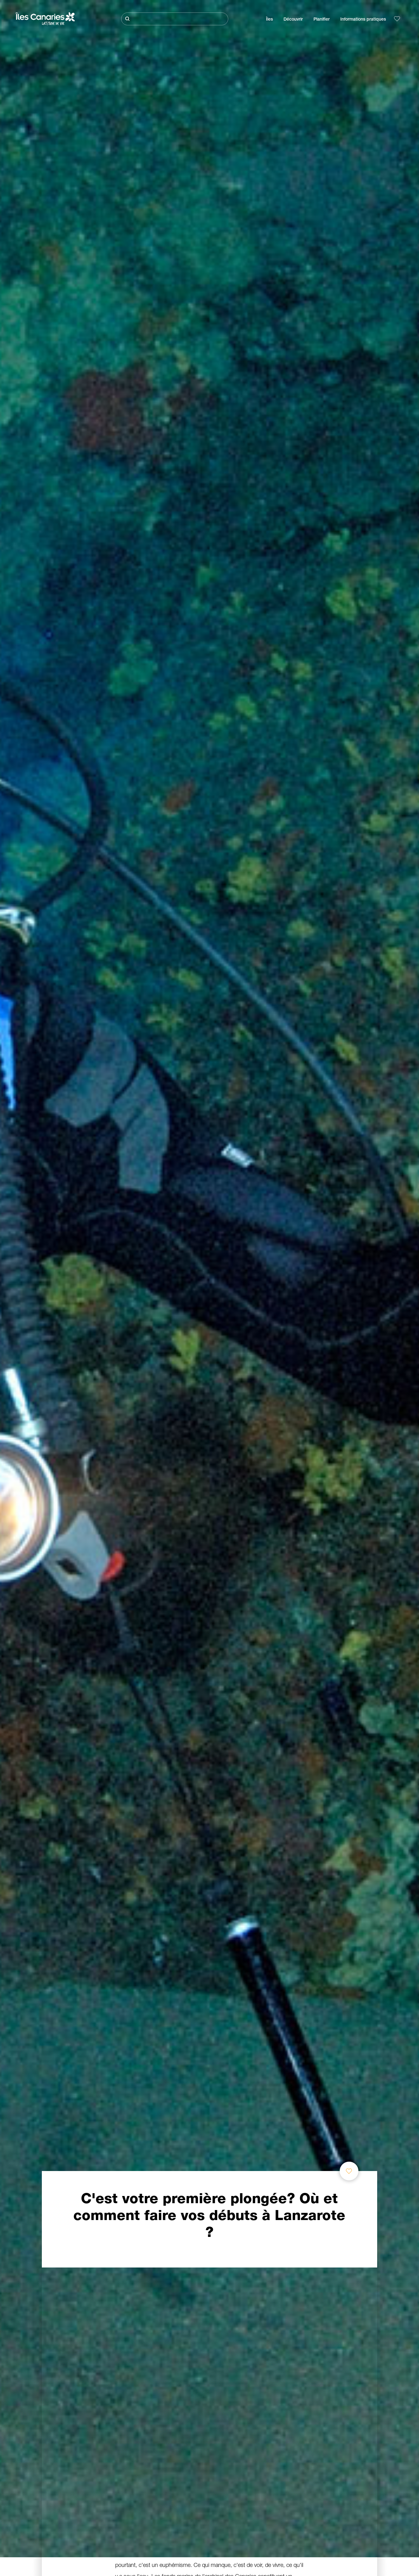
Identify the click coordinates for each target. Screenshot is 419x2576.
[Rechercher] (174, 18)
